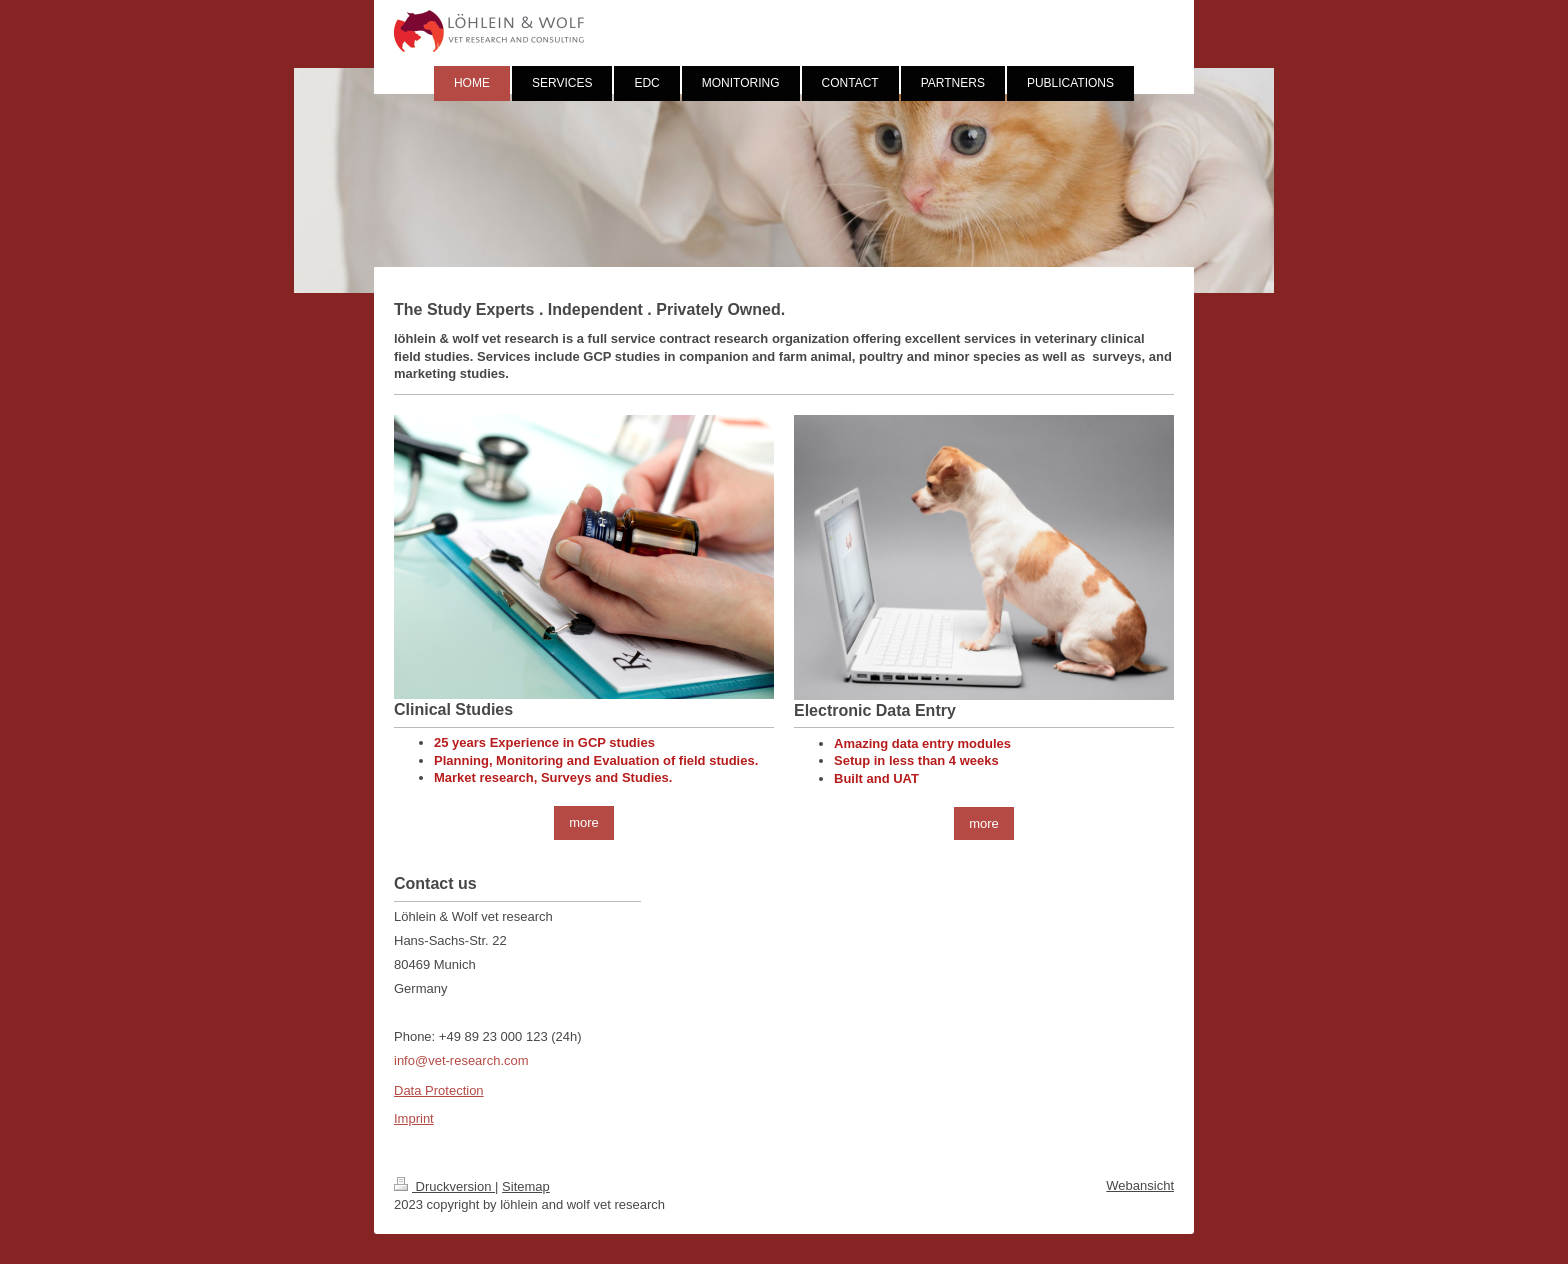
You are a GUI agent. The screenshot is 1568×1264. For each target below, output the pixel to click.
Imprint (414, 1118)
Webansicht (1140, 1185)
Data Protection (439, 1090)
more (584, 822)
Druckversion (444, 1186)
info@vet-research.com (461, 1060)
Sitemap (526, 1186)
